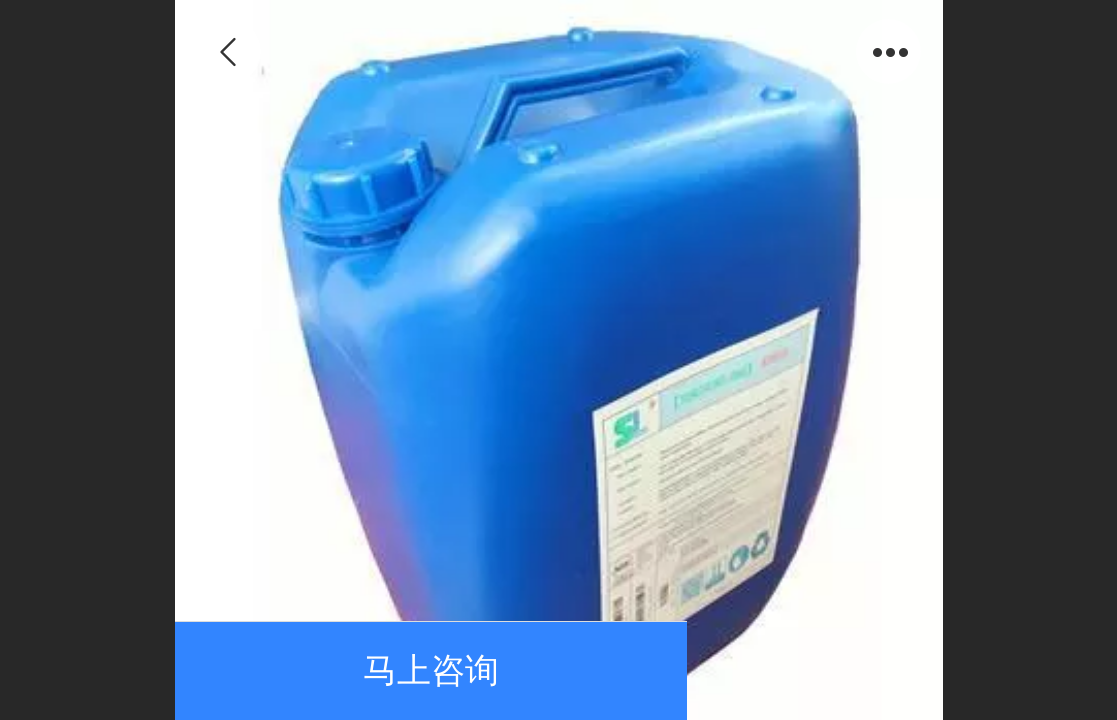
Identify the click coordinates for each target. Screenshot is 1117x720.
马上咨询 (431, 670)
